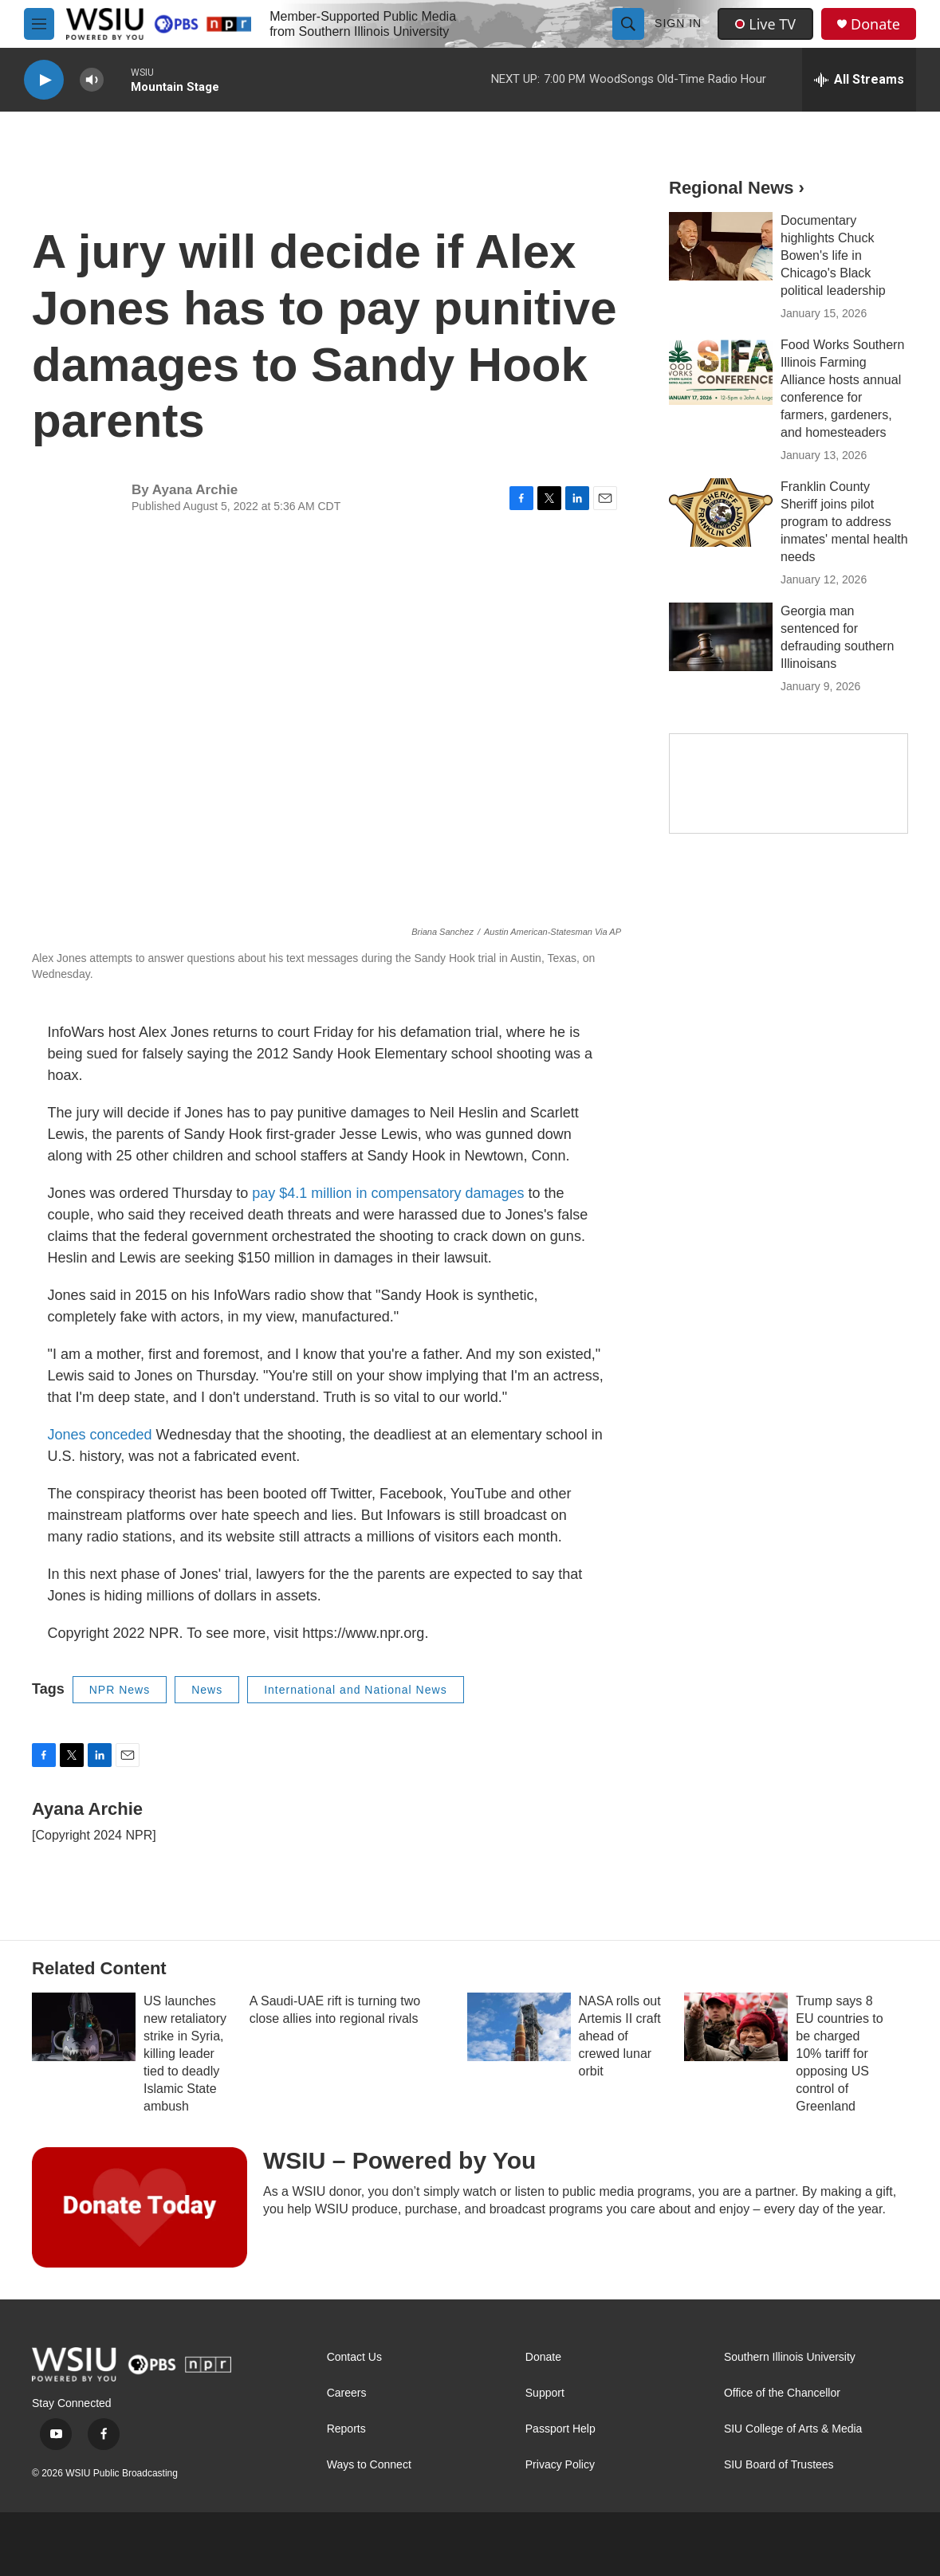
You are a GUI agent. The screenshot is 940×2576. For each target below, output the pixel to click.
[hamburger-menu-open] (39, 24)
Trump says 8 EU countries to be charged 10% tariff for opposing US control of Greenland (839, 2053)
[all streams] (859, 80)
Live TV (765, 23)
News (206, 1689)
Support (544, 2393)
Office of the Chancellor (782, 2393)
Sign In (678, 23)
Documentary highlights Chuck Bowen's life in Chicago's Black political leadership (833, 255)
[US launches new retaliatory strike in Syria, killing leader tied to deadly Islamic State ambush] (84, 2027)
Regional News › (736, 188)
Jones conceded (102, 1435)
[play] (44, 80)
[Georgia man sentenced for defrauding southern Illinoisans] (721, 637)
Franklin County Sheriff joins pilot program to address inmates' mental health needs (844, 522)
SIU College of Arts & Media (793, 2429)
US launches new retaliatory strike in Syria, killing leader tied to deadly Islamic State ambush (185, 2053)
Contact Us (354, 2357)
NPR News (119, 1689)
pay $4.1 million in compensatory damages (388, 1193)
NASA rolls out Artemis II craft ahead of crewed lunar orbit (620, 2036)
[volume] (91, 80)
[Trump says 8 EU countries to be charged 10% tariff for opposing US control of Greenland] (736, 2027)
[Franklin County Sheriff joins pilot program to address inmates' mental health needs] (721, 512)
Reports (346, 2429)
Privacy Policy (560, 2465)
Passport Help (560, 2429)
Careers (347, 2393)
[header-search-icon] (628, 24)
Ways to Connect (369, 2465)
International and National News (355, 1689)
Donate (875, 24)
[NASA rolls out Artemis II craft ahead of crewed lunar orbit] (519, 2027)
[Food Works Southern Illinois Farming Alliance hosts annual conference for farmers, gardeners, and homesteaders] (721, 370)
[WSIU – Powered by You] (139, 2207)
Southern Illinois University (789, 2357)
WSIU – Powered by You (399, 2160)
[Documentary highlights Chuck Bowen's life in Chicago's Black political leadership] (721, 246)
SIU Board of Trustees (779, 2465)
